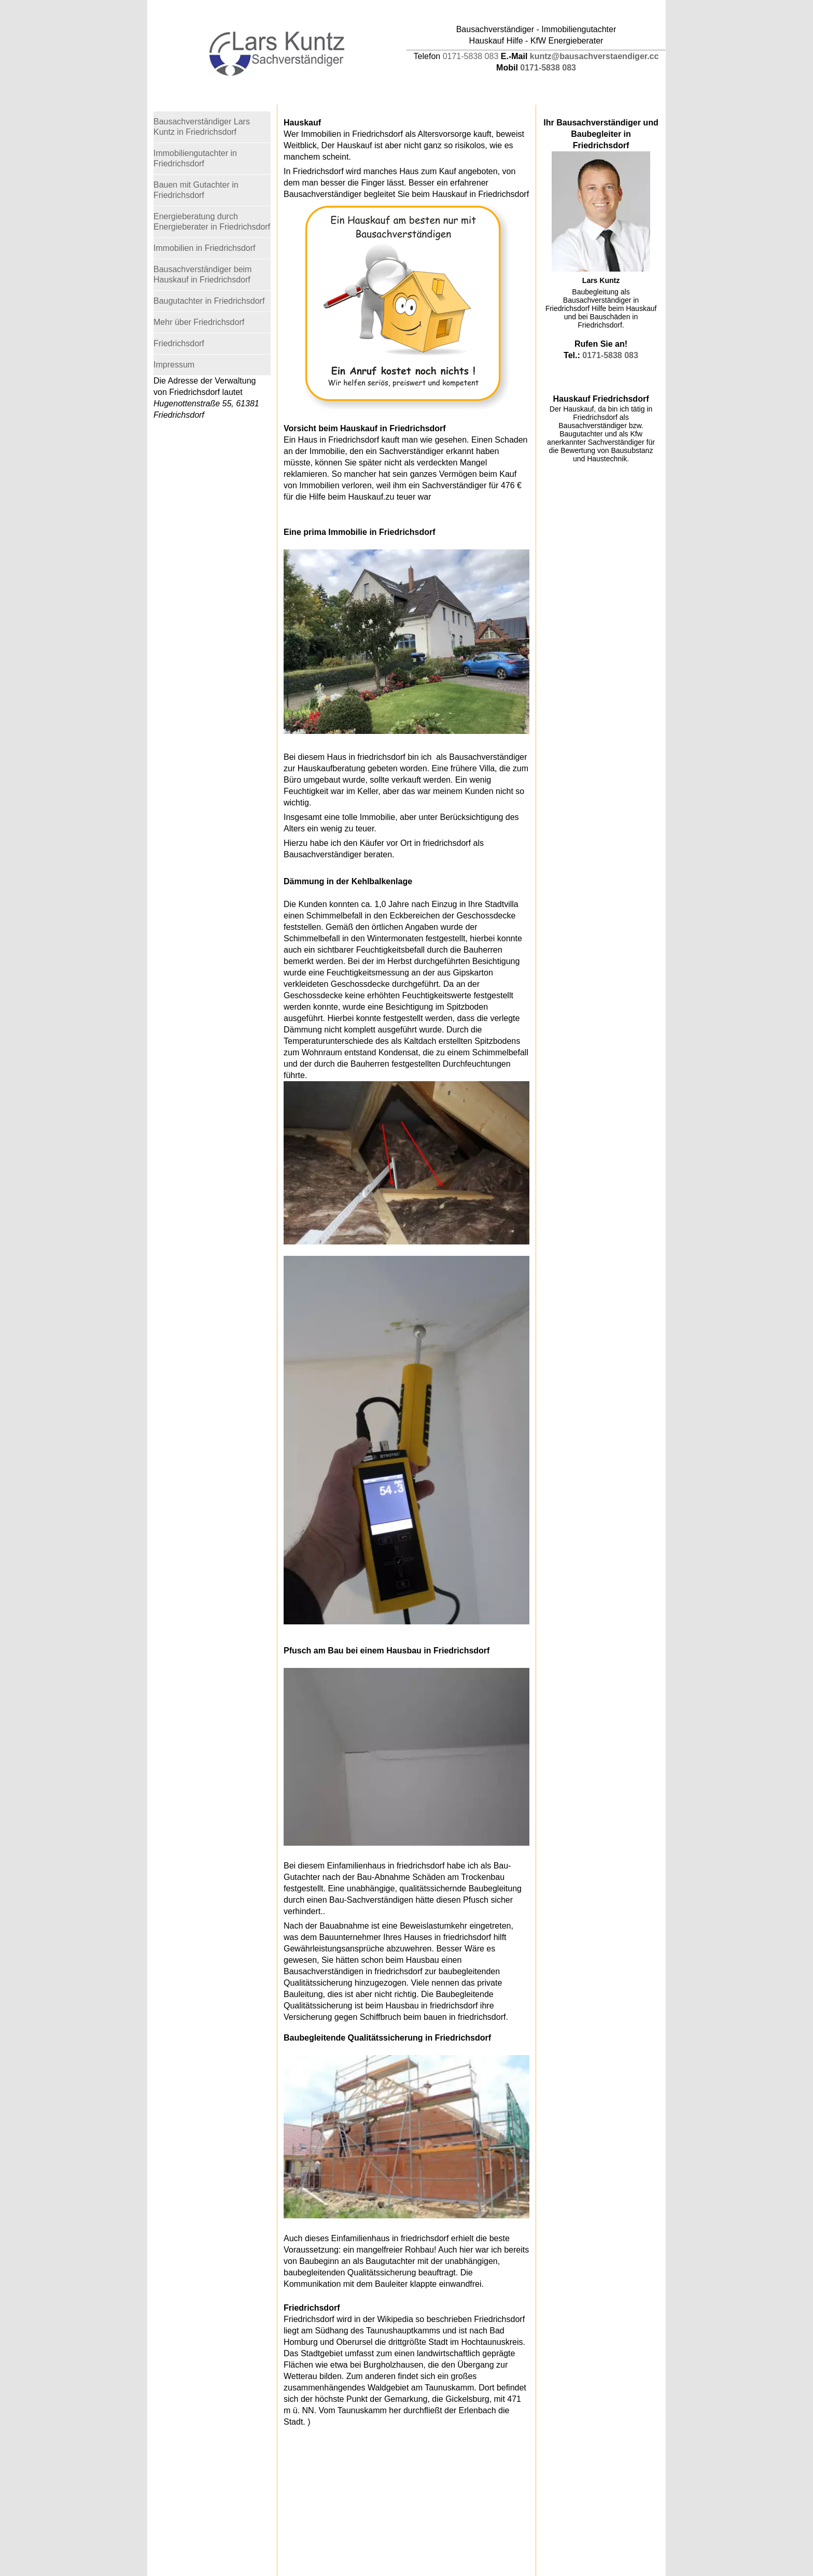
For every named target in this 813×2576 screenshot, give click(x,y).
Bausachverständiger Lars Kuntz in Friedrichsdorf (201, 126)
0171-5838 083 (471, 56)
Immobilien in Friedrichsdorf (204, 248)
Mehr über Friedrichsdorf (198, 322)
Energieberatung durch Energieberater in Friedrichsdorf (211, 221)
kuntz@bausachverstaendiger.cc (594, 56)
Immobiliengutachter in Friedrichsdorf (195, 158)
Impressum (173, 364)
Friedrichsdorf (178, 343)
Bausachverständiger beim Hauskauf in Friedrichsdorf (202, 274)
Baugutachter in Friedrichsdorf (208, 300)
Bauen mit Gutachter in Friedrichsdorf (196, 190)
